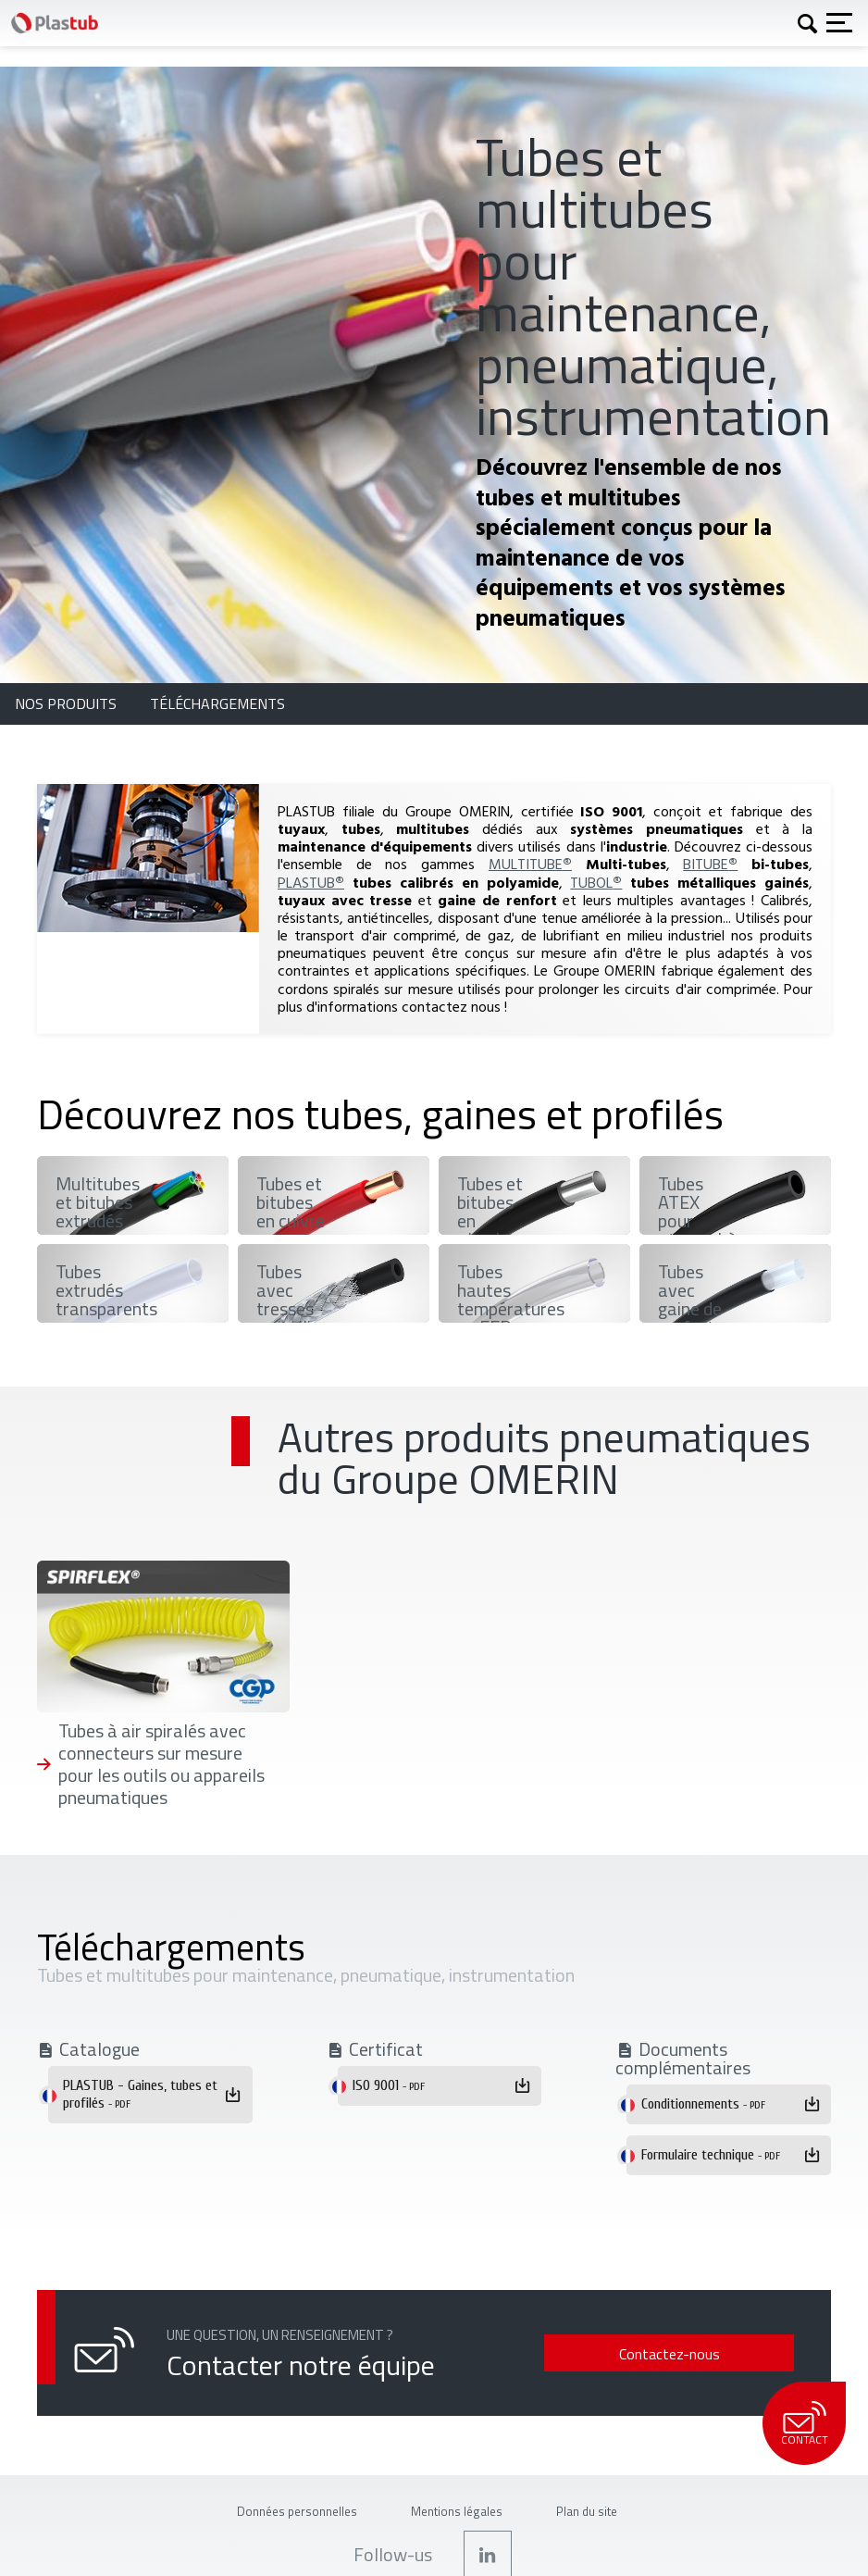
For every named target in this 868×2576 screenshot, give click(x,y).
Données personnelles (297, 2511)
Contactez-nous (669, 2354)
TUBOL (596, 882)
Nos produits (67, 703)
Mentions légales (456, 2511)
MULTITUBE (530, 863)
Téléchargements (217, 703)
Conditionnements (703, 2104)
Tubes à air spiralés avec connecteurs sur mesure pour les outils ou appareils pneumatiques (161, 1764)
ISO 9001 (389, 2085)
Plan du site (586, 2511)
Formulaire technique (710, 2155)
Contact (803, 2424)
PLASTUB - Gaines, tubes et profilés (140, 2094)
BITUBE (710, 863)
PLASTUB (311, 882)
